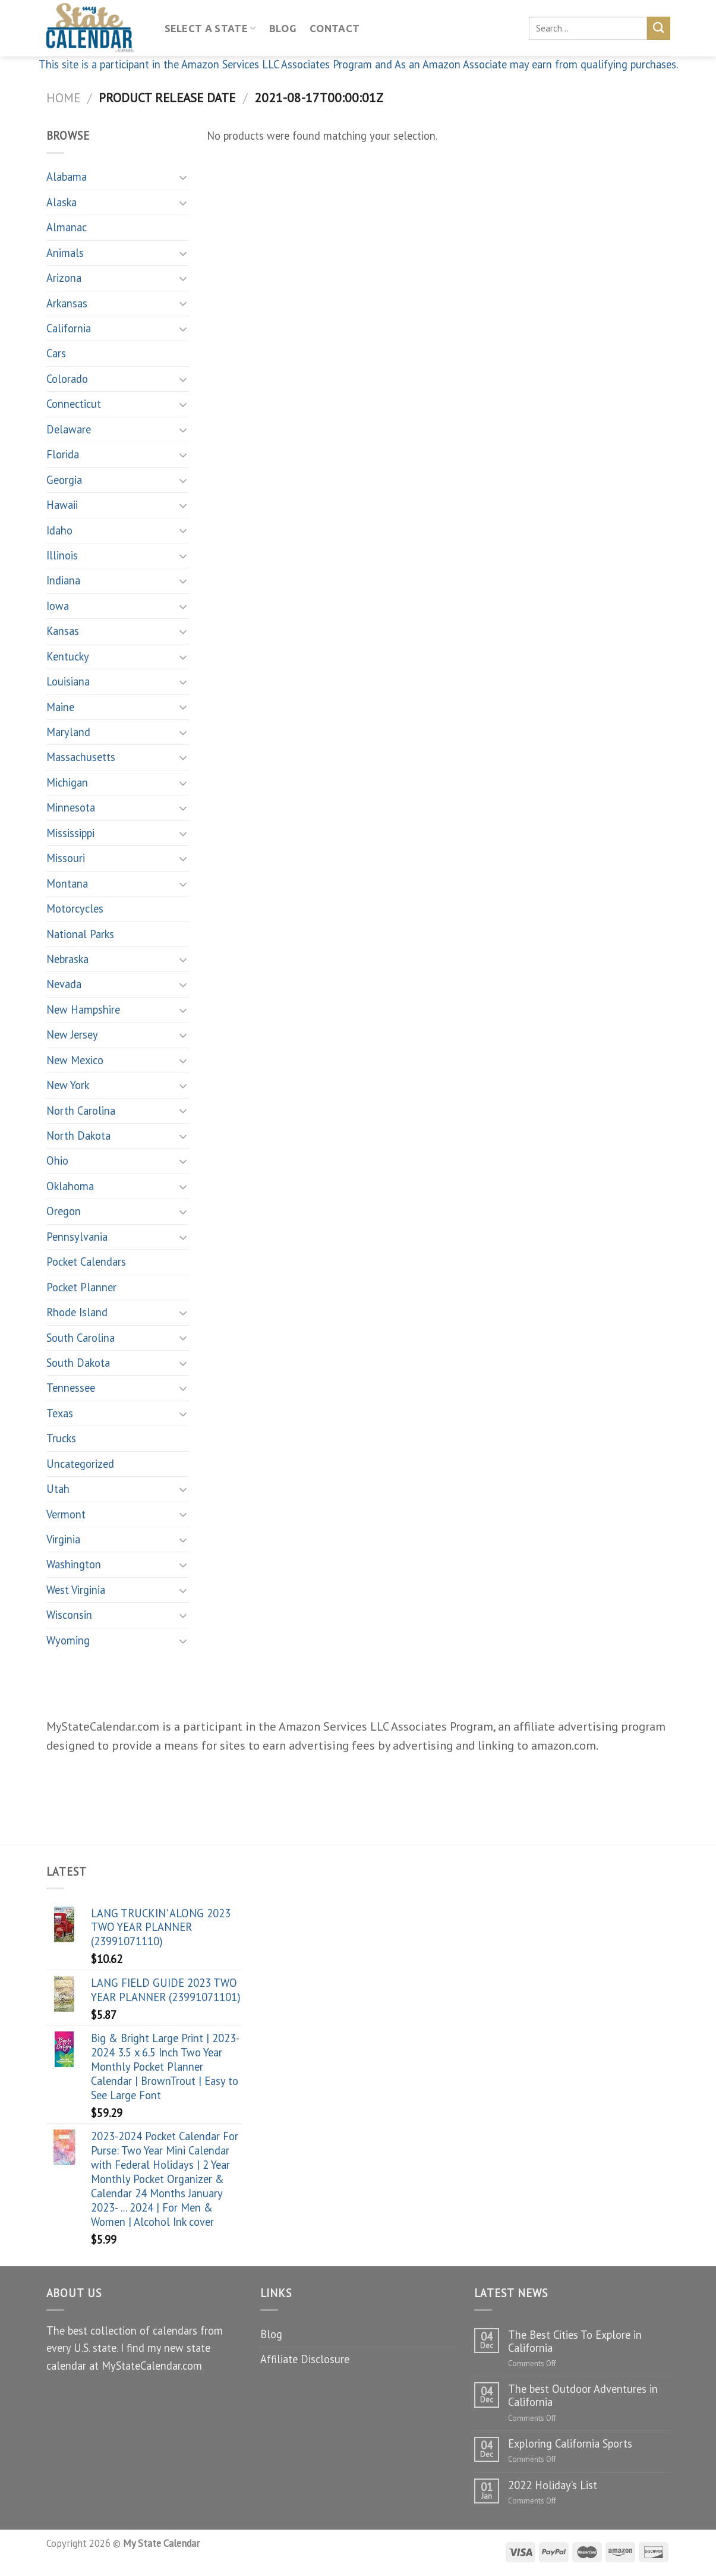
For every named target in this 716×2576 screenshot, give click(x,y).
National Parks (80, 934)
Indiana (63, 580)
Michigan (67, 782)
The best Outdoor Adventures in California (583, 2395)
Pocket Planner (81, 1287)
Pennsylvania (77, 1236)
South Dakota (78, 1362)
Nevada (63, 984)
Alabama (66, 176)
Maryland (68, 732)
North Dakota (78, 1135)
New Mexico (74, 1060)
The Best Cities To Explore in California (575, 2341)
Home (63, 97)
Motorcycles (74, 908)
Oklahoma (70, 1186)
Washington (73, 1564)
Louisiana (68, 681)
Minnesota (70, 807)
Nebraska (67, 959)
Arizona (63, 278)
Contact (334, 28)
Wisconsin (69, 1615)
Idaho (59, 530)
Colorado (67, 379)
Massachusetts (80, 757)
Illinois (62, 555)
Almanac (66, 227)
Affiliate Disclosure (304, 2359)
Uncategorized (80, 1464)
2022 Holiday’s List (552, 2485)
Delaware (68, 429)
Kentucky (67, 656)
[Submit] (658, 28)
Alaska (61, 202)
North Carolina (80, 1110)
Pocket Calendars (86, 1261)
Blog (283, 28)
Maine (60, 707)
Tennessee (70, 1387)
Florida (62, 454)
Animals (65, 253)
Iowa (57, 606)
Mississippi (70, 833)
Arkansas (66, 303)
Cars (56, 353)
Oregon (63, 1211)
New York (67, 1085)
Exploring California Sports (570, 2443)
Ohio (57, 1160)
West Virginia (75, 1590)
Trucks (61, 1438)
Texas (59, 1413)
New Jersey (72, 1034)
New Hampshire (83, 1009)
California (68, 328)
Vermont (66, 1514)
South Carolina (80, 1338)
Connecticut (73, 404)
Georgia (64, 480)
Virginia (63, 1539)
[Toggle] (183, 177)
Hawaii (62, 505)
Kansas (62, 631)
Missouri (65, 858)
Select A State (210, 28)
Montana (67, 883)
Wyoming (68, 1640)
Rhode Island (77, 1312)
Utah (58, 1489)
